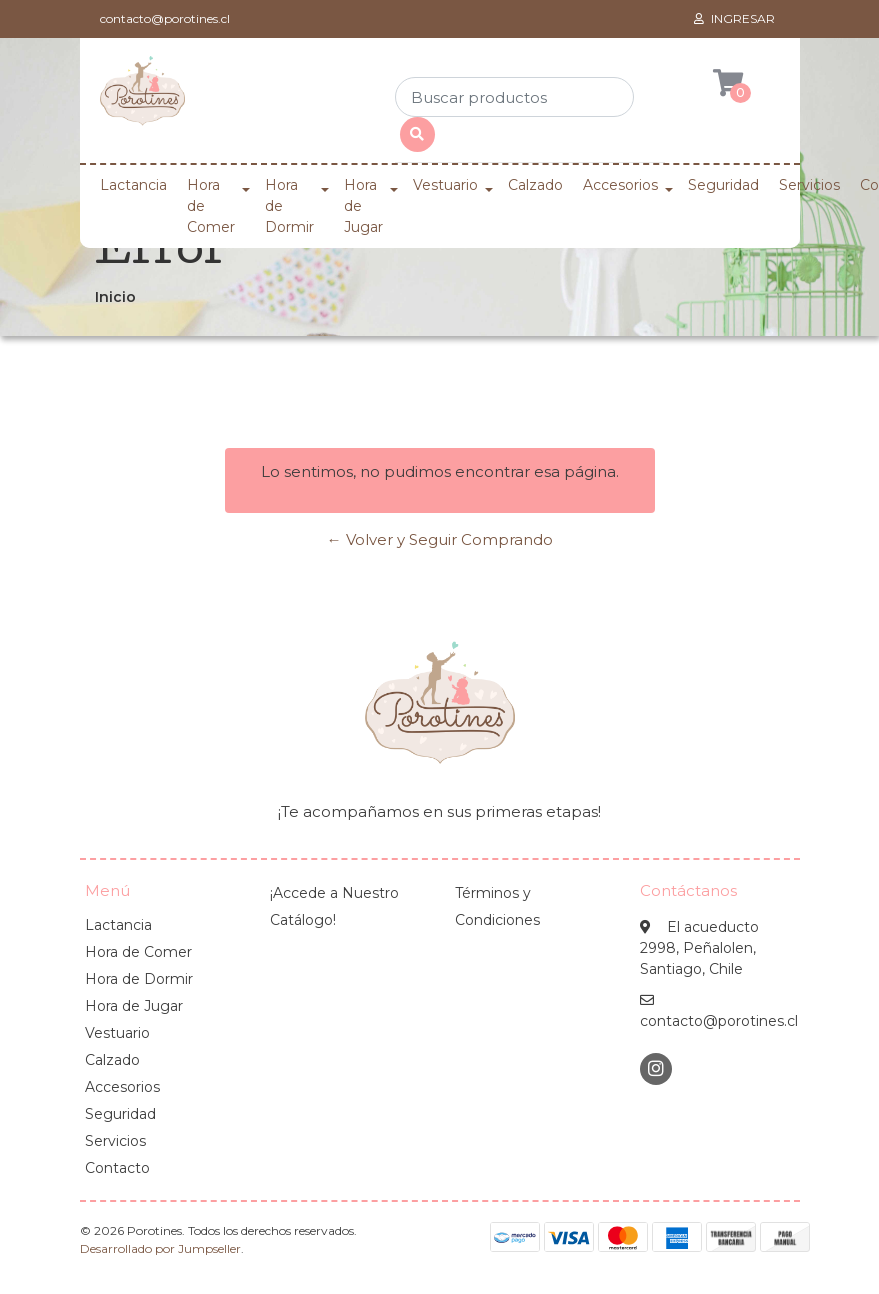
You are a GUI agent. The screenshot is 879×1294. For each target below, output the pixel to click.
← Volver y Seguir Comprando (440, 539)
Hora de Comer (211, 206)
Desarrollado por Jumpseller (160, 1248)
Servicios (809, 185)
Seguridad (723, 185)
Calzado (535, 185)
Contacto (117, 1168)
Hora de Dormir (289, 206)
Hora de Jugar (363, 206)
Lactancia (133, 185)
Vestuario (445, 185)
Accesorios (620, 185)
